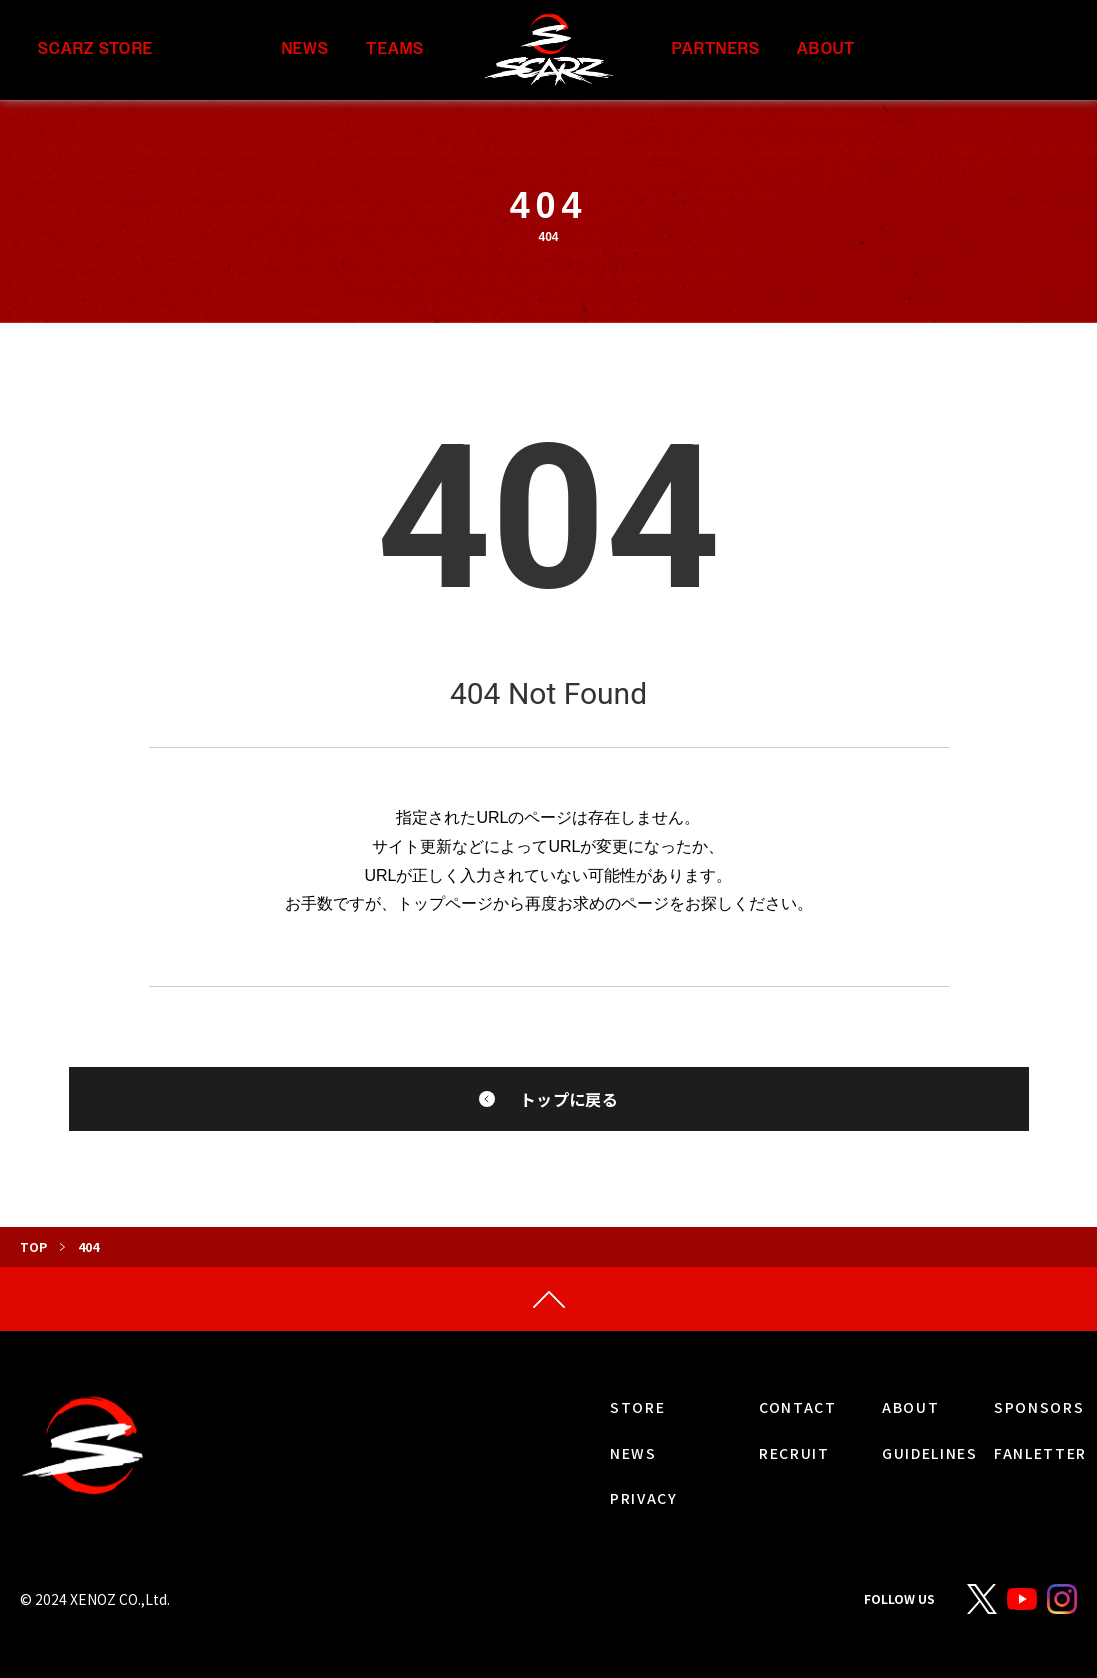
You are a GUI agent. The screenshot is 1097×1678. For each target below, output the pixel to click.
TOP (33, 1246)
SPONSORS (1039, 1407)
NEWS (306, 49)
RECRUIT (794, 1453)
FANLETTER (1040, 1453)
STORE (637, 1407)
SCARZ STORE (95, 49)
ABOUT (826, 49)
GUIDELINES (930, 1453)
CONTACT (798, 1407)
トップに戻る (569, 1099)
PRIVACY (644, 1498)
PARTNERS (716, 49)
